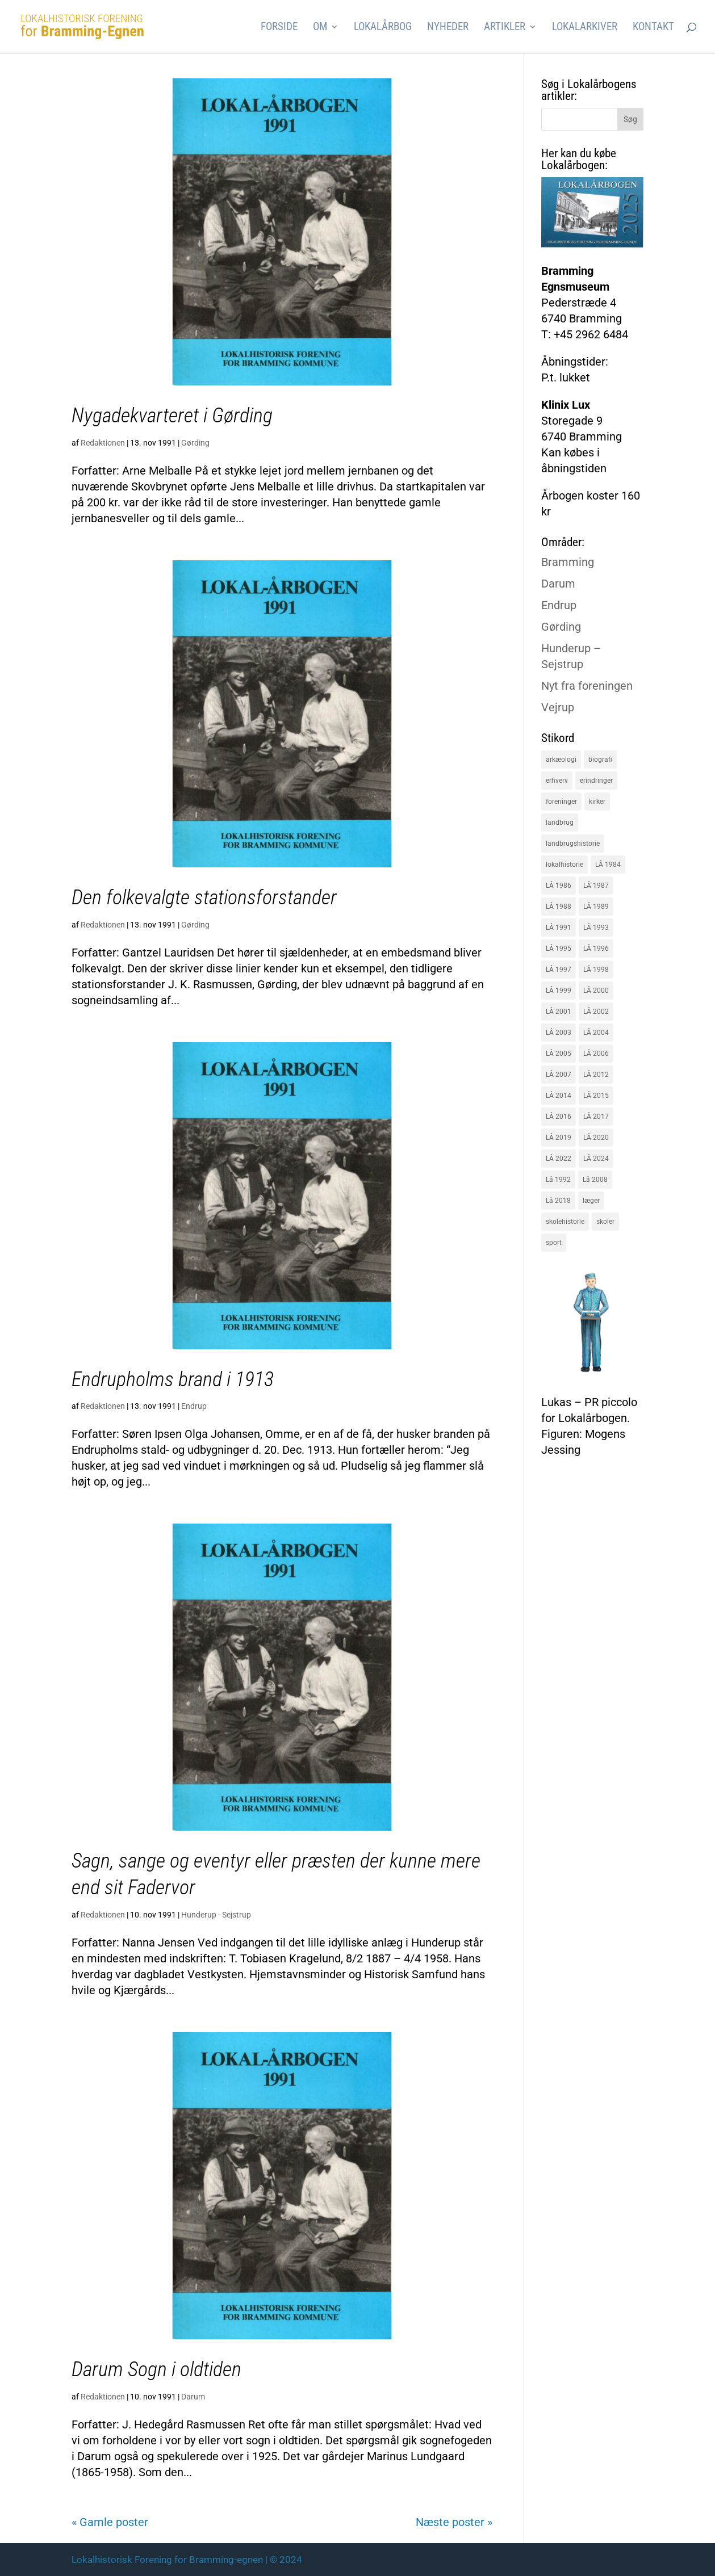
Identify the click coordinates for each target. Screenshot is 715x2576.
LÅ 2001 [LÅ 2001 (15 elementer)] (558, 1012)
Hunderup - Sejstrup (216, 1914)
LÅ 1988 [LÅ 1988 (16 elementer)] (558, 907)
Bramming (567, 562)
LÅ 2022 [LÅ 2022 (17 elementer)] (558, 1159)
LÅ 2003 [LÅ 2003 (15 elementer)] (558, 1033)
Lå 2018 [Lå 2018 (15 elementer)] (558, 1201)
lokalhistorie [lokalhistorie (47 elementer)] (564, 865)
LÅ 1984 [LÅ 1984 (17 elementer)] (608, 865)
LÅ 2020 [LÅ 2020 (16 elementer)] (596, 1138)
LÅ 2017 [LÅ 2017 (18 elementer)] (596, 1117)
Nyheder (448, 28)
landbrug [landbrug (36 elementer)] (560, 822)
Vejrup (557, 707)
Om (320, 28)
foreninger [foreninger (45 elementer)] (561, 801)
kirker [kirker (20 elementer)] (597, 801)
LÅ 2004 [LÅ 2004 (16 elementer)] (596, 1033)
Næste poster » (454, 2522)
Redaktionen (103, 442)
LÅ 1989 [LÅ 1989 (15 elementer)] (596, 907)
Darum (193, 2396)
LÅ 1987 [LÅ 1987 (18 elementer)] (596, 886)
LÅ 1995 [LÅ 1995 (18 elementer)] (558, 949)
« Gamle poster (110, 2522)
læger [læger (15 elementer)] (591, 1201)
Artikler (504, 28)
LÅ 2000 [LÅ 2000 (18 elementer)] (596, 991)
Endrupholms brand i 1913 (173, 1379)
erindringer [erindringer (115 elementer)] (596, 780)
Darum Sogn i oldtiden (156, 2369)
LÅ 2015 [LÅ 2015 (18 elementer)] (596, 1096)
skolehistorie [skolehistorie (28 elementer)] (565, 1222)
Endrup (194, 1406)
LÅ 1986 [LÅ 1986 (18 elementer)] (558, 886)
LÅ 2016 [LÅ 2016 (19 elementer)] (558, 1117)
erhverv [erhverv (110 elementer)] (557, 780)
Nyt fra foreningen (587, 686)
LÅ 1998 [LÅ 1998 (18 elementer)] (596, 970)
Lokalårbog (383, 28)
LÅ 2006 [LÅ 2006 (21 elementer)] (596, 1054)
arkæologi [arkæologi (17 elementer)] (561, 759)
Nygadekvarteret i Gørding (172, 415)
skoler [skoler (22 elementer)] (605, 1222)
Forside (279, 28)
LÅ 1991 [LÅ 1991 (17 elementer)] (558, 928)
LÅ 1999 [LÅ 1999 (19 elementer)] (558, 991)
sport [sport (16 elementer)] (554, 1243)
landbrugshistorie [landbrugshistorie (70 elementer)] (573, 844)
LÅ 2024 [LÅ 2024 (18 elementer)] (596, 1159)
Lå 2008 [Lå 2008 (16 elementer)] (595, 1180)
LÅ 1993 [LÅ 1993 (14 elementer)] (596, 928)
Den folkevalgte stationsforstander (204, 897)
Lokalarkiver (584, 28)
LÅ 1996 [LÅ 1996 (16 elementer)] (596, 949)
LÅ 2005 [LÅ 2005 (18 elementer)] (558, 1054)
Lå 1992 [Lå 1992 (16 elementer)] (558, 1180)
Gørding (195, 442)
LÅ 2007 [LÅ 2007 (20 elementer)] (558, 1075)
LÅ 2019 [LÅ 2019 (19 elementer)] (558, 1138)
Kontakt (653, 28)
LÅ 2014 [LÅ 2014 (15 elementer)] (558, 1096)
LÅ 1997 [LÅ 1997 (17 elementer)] (558, 970)
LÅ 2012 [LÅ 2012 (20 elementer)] (596, 1075)
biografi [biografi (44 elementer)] (600, 759)
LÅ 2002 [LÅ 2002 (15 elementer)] (596, 1012)
